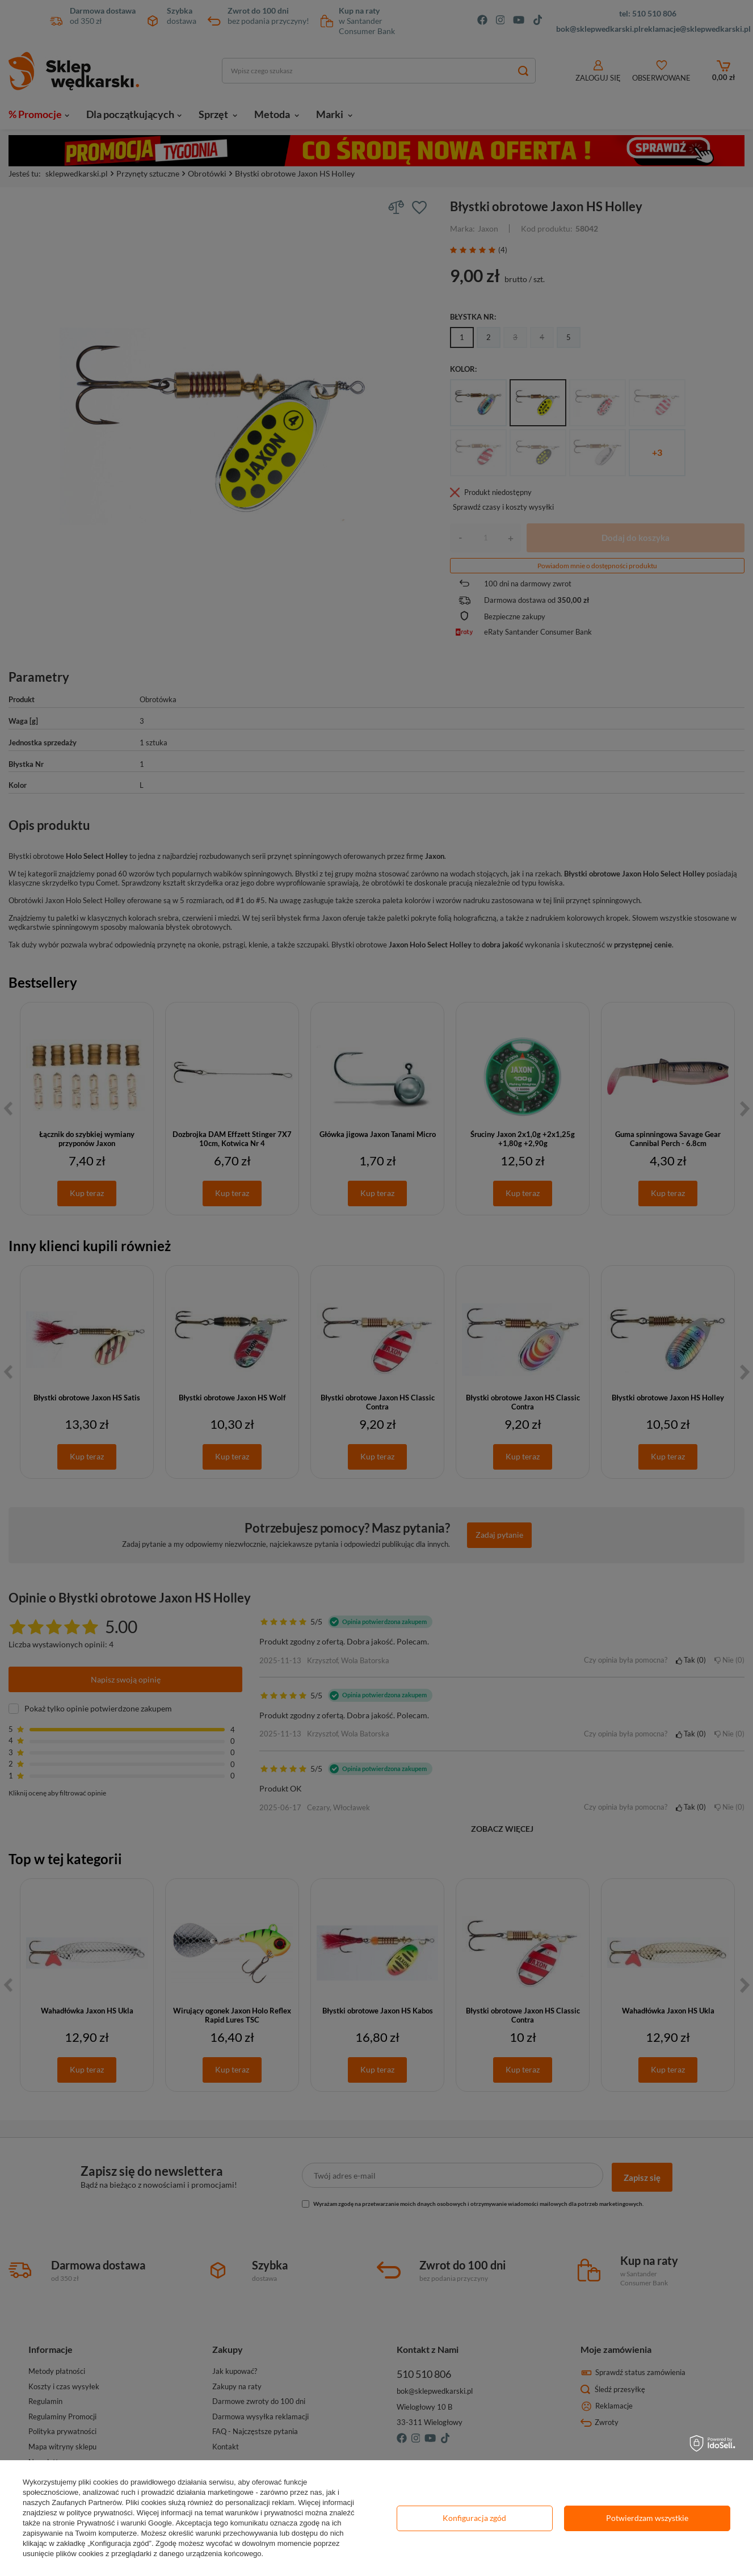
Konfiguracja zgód (474, 2518)
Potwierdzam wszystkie (647, 2518)
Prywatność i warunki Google (124, 2523)
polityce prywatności (99, 2512)
